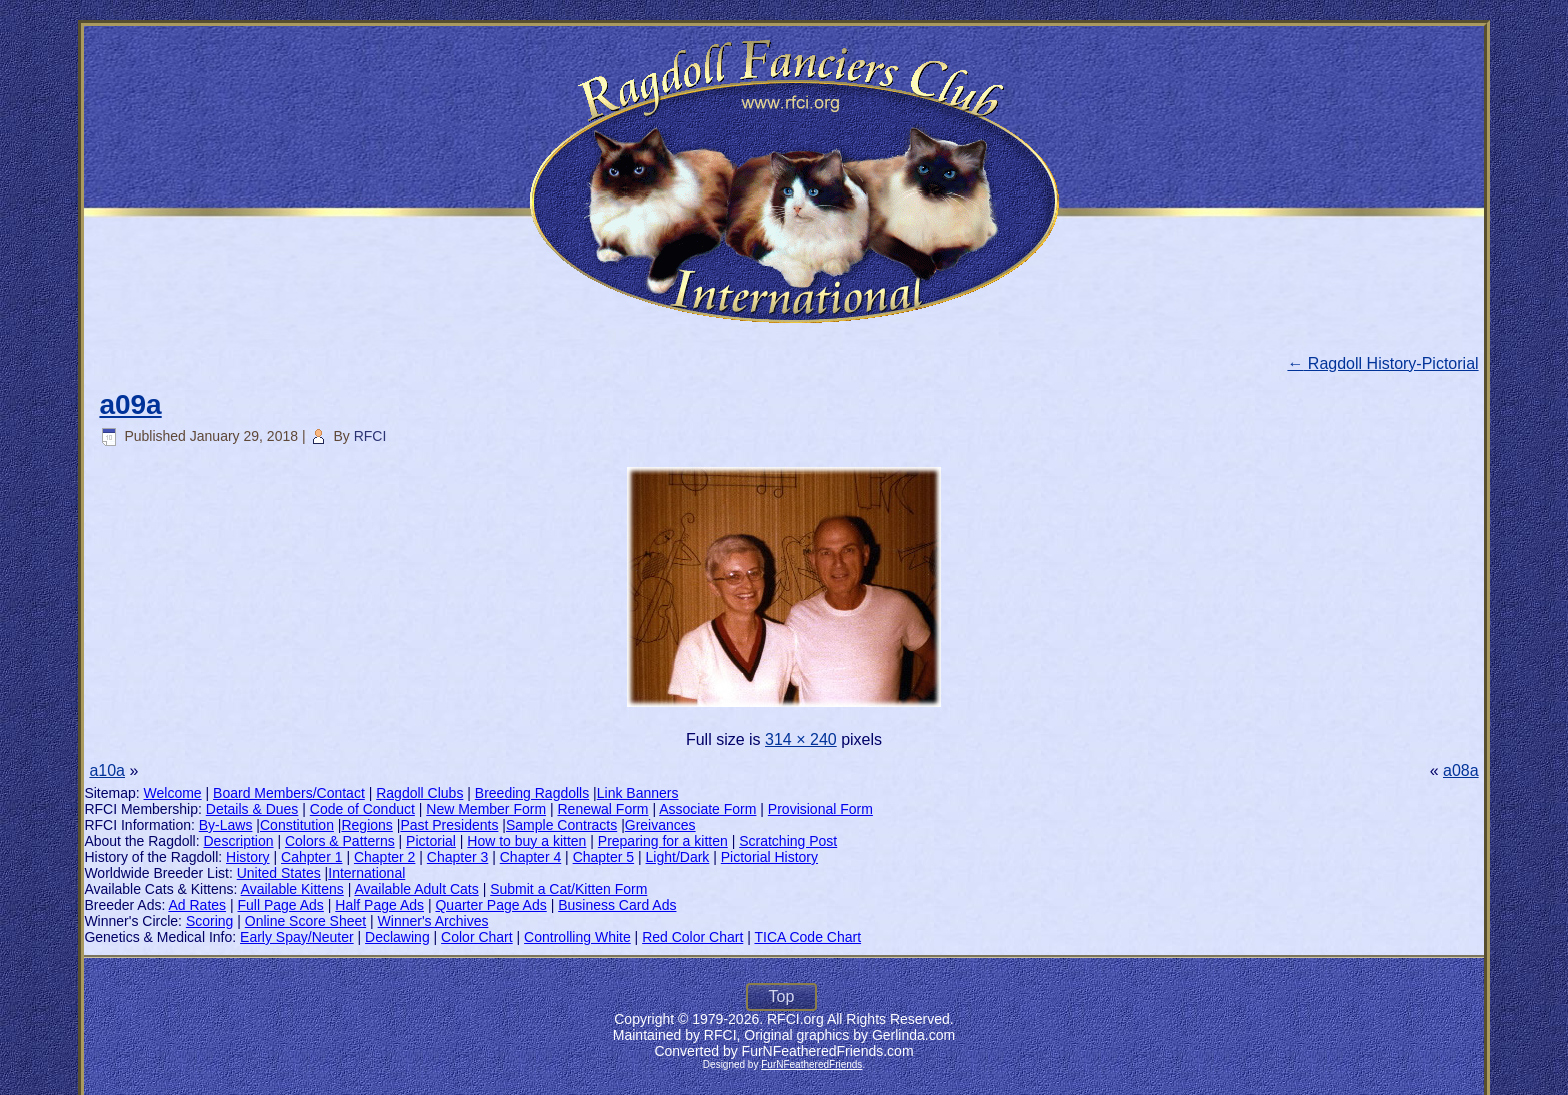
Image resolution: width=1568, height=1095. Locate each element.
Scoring (209, 921)
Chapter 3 (457, 857)
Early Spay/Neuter (297, 937)
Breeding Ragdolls (532, 793)
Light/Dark (678, 857)
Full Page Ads (280, 905)
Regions (366, 825)
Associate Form (707, 809)
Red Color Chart (692, 937)
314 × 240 (801, 739)
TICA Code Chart (807, 937)
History (248, 857)
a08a (1461, 770)
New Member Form (486, 809)
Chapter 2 (384, 857)
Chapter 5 (603, 857)
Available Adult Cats (416, 889)
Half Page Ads (379, 905)
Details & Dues (252, 809)
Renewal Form (603, 809)
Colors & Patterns (340, 841)
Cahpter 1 (311, 857)
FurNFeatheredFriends (811, 1064)
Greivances (660, 825)
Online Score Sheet (305, 921)
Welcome (173, 793)
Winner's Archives (433, 921)
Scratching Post (788, 841)
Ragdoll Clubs (419, 793)
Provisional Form (820, 809)
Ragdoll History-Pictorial (1382, 363)
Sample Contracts (561, 825)
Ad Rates (197, 905)
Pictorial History (769, 857)
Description (239, 841)
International (366, 873)
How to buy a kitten (526, 841)
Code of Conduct (362, 809)
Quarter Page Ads (490, 905)
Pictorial (431, 841)
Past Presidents (449, 825)
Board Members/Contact (289, 793)
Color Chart (477, 937)
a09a (130, 404)
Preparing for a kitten (663, 841)
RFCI (370, 436)
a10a (107, 770)
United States (279, 873)
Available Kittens (292, 889)
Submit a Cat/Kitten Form (568, 889)
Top (782, 996)
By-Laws (226, 825)
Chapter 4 (530, 857)
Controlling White (577, 937)
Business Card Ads (617, 905)
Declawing (397, 937)
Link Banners (638, 793)
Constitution (297, 825)
